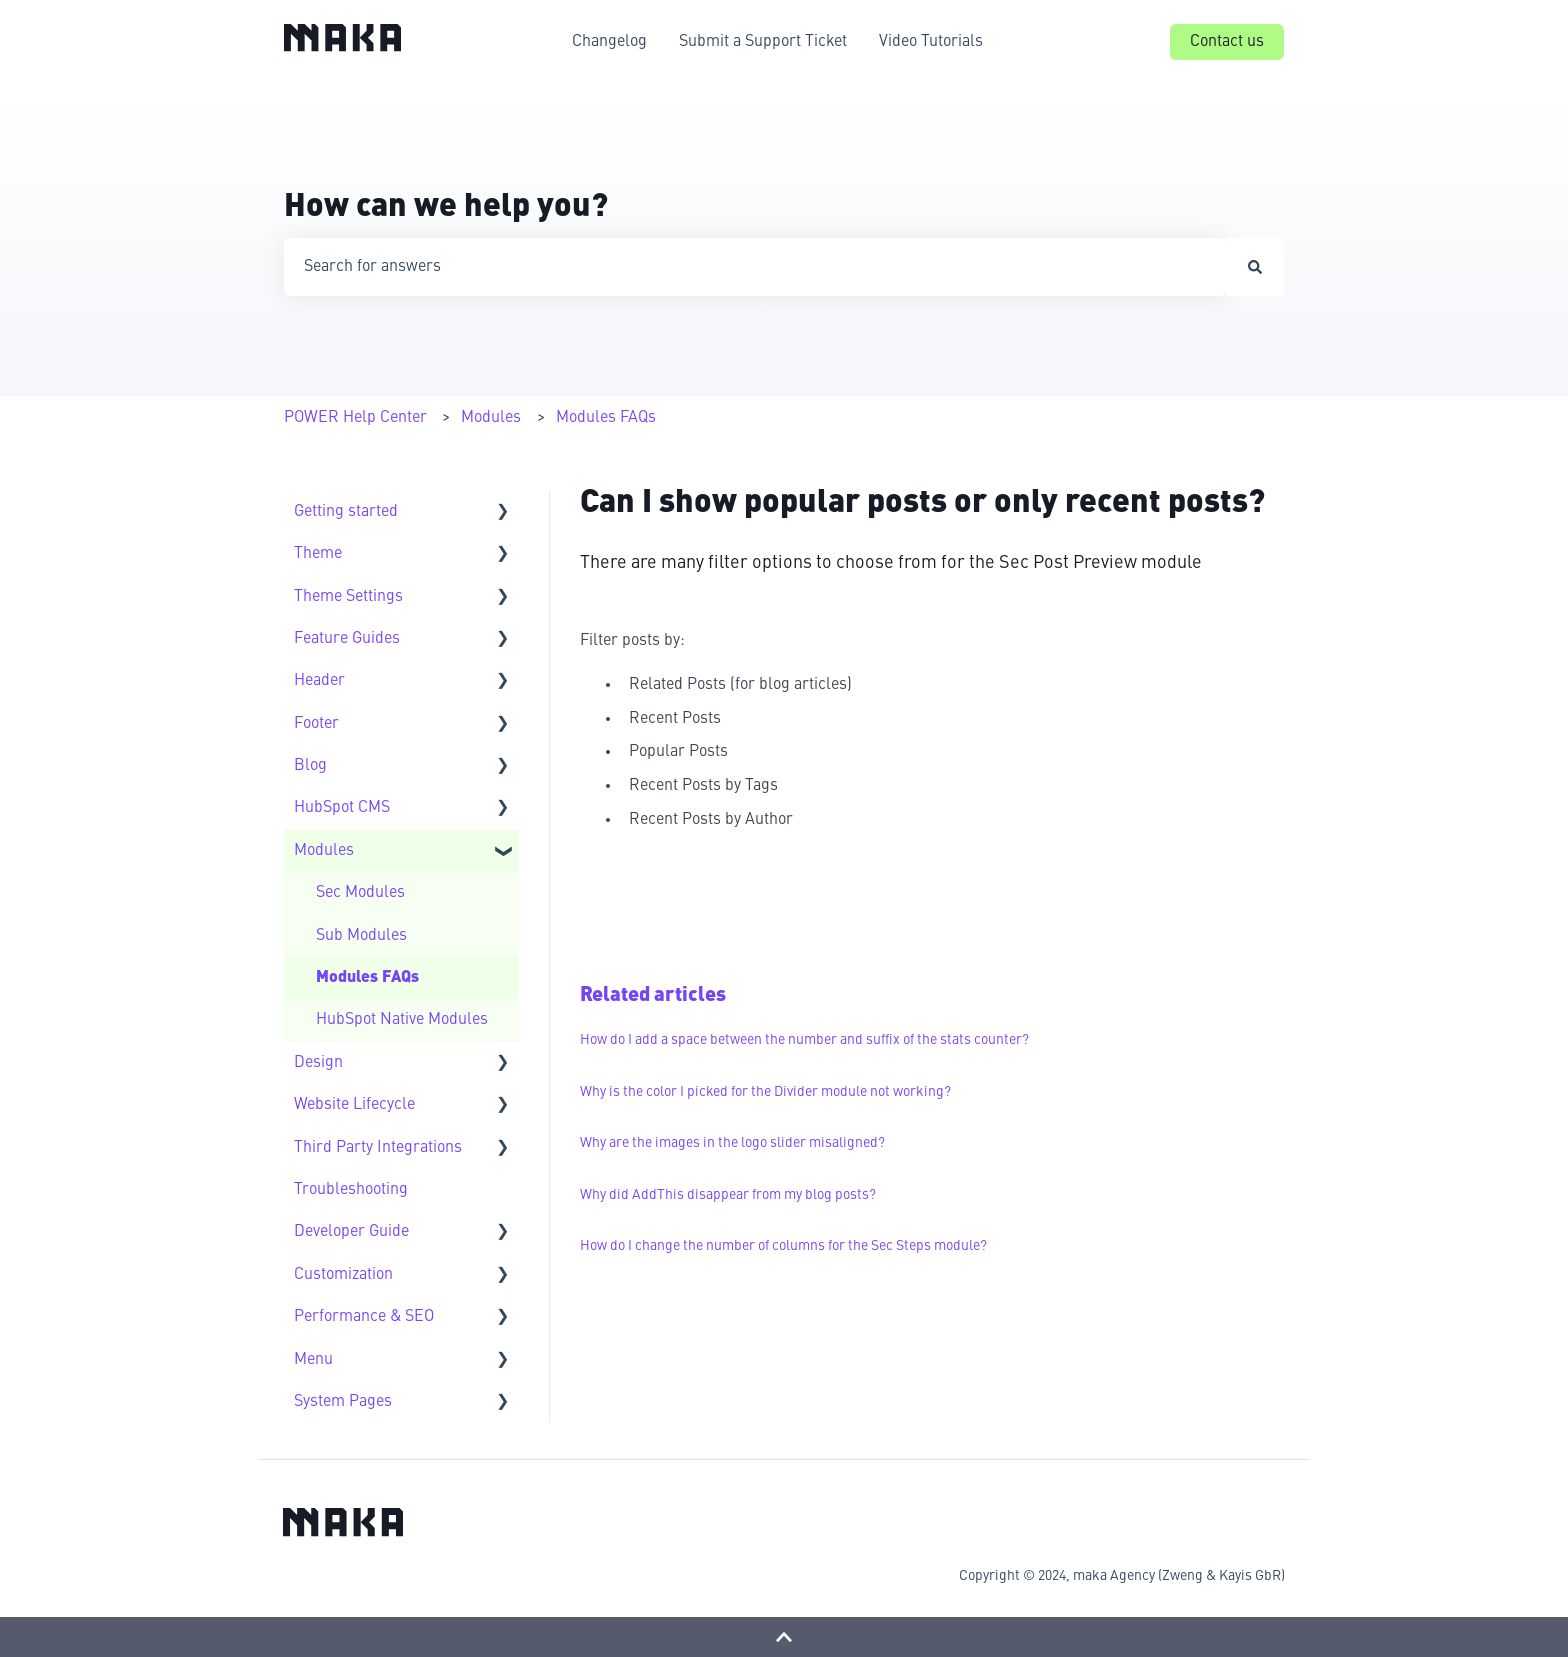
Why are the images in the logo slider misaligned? (732, 1143)
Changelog (609, 42)
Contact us (1227, 42)
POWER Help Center (355, 418)
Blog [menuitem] (310, 766)
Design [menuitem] (318, 1063)
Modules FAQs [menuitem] (367, 978)
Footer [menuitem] (316, 724)
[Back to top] (784, 1637)
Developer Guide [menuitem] (351, 1232)
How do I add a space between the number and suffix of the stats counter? (804, 1040)
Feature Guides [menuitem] (347, 639)
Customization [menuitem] (343, 1275)
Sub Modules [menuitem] (361, 936)
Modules (491, 418)
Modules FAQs (606, 418)
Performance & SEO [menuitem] (364, 1317)
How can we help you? (446, 208)
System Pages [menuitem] (343, 1402)
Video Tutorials (931, 42)
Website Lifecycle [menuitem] (354, 1105)
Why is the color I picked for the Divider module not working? (765, 1092)
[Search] (1255, 267)
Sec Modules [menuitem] (360, 893)
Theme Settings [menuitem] (348, 597)
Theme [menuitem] (318, 554)
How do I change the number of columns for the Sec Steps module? (783, 1246)
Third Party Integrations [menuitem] (378, 1148)
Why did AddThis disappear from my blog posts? (728, 1195)
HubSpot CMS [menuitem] (342, 808)
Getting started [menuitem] (346, 512)
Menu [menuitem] (313, 1360)
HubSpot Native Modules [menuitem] (402, 1020)
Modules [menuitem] (324, 851)
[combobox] (755, 267)
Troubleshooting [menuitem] (351, 1190)
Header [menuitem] (319, 681)
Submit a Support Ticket (763, 42)
